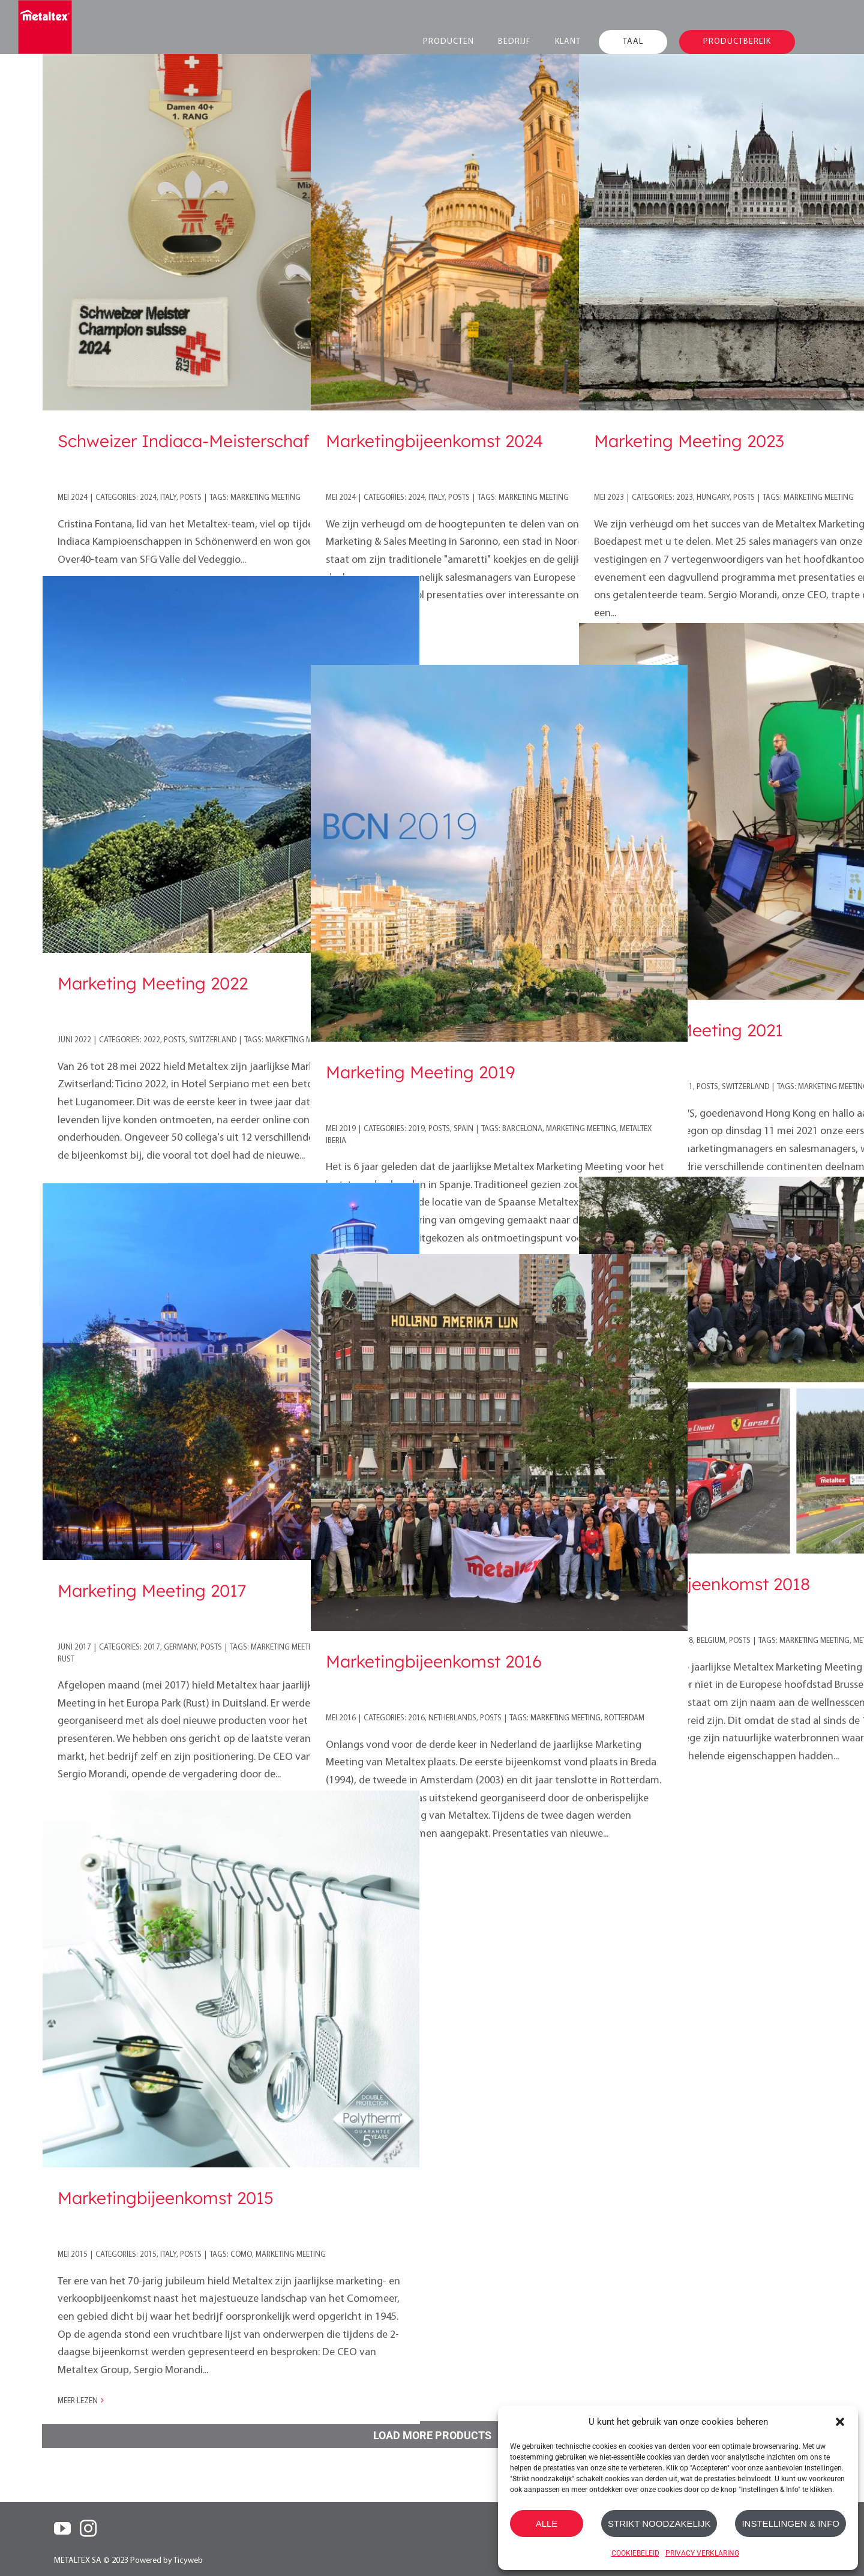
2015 (148, 2255)
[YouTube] (62, 2528)
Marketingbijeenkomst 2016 (434, 1661)
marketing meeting (265, 498)
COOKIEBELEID (635, 2553)
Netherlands (452, 1718)
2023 (684, 498)
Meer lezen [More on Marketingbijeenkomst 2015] (78, 2401)
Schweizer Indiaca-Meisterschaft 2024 (208, 440)
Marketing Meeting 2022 (153, 983)
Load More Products (432, 2435)
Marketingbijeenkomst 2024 (434, 440)
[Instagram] (88, 2528)
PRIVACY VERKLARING (702, 2553)
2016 (416, 1718)
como (241, 2255)
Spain (463, 1129)
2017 (151, 1647)
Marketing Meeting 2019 (420, 1071)
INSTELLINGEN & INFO (790, 2523)
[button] (840, 2422)
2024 (148, 498)
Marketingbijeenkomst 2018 (702, 1583)
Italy (168, 498)
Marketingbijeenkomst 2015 (166, 2197)
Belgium (711, 1641)
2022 (151, 1040)
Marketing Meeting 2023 (689, 440)
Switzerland (212, 1040)
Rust (66, 1659)
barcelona (522, 1129)
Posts (191, 498)
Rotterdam (624, 1718)
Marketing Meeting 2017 (152, 1590)
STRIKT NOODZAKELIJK (659, 2523)
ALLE (547, 2523)
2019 (416, 1129)
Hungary (713, 498)
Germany (180, 1647)
